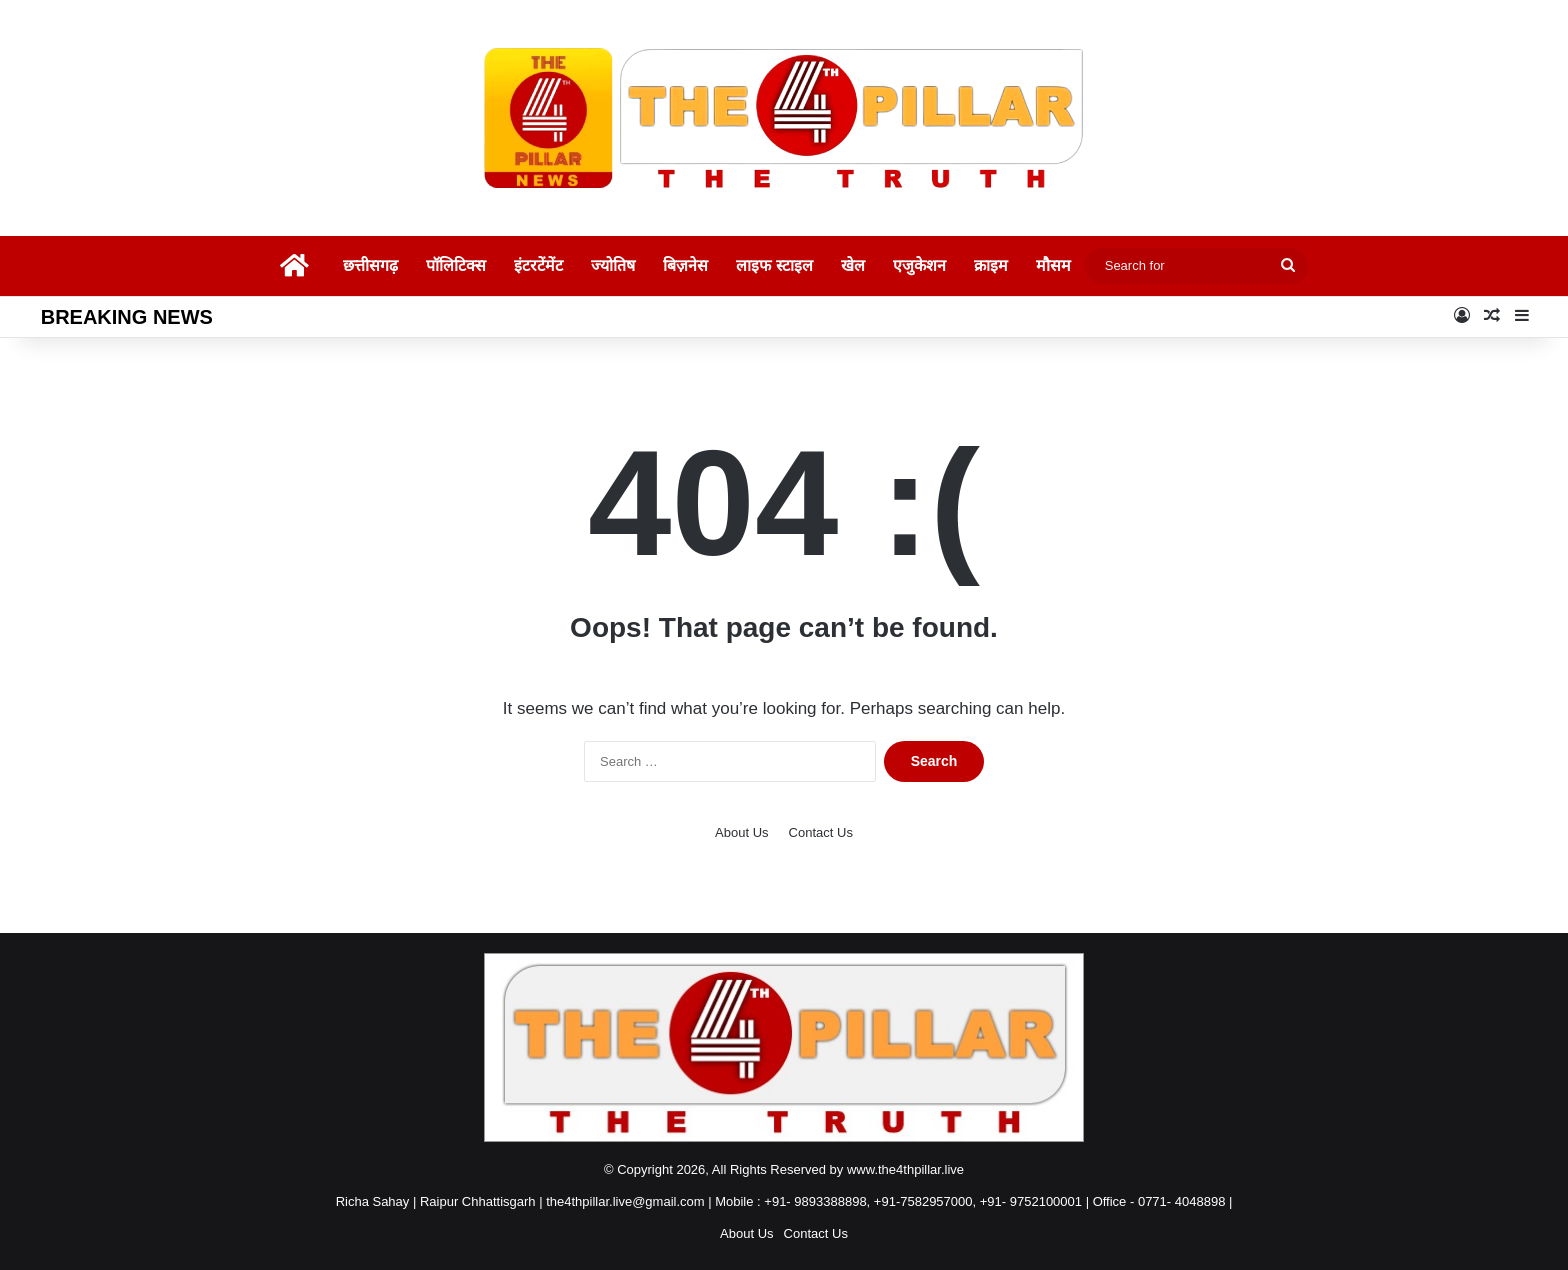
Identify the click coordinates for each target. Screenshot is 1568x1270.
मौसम (1053, 265)
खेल (853, 265)
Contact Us (821, 832)
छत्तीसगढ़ (370, 265)
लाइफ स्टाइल (774, 265)
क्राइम (991, 265)
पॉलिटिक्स (456, 265)
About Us (741, 832)
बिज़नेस (685, 265)
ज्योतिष (613, 265)
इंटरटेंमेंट (538, 265)
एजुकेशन (919, 265)
